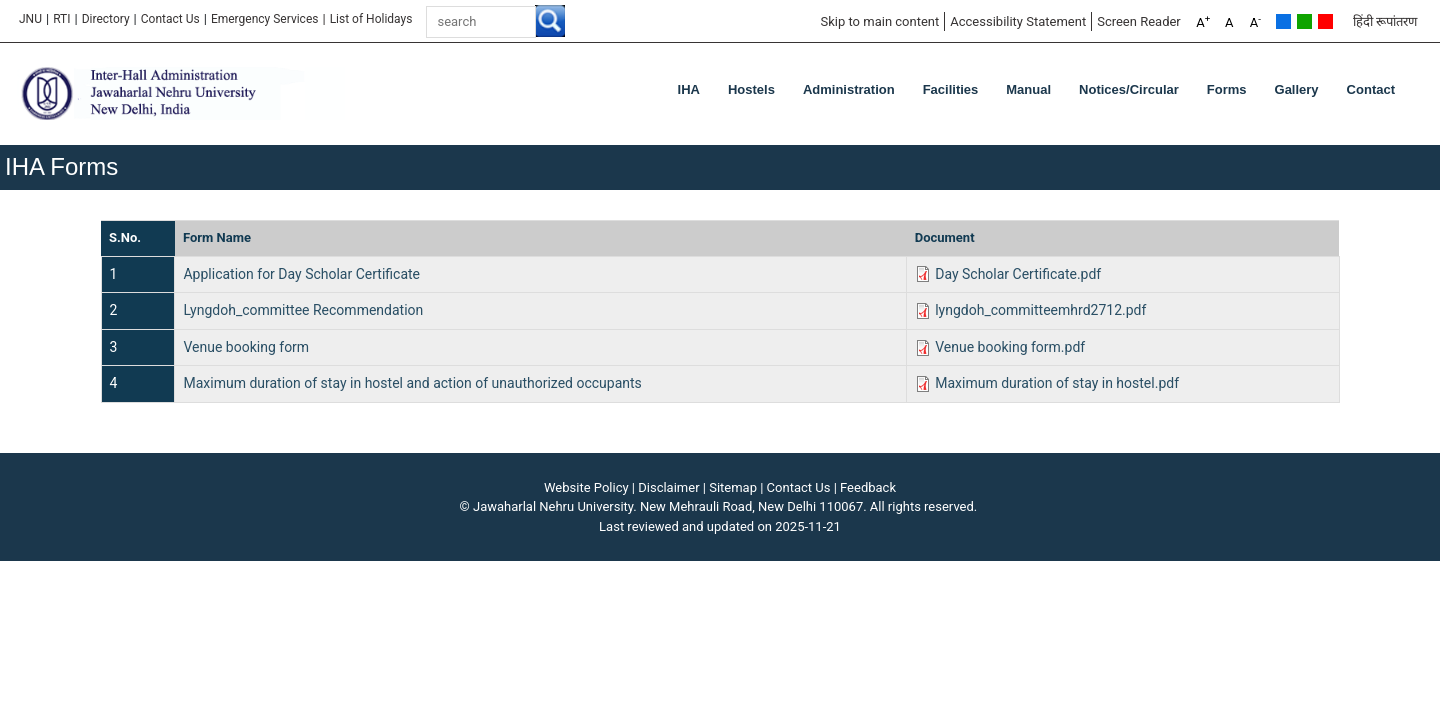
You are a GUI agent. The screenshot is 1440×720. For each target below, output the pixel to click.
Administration (849, 89)
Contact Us (170, 19)
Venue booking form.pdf (1010, 347)
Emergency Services (265, 19)
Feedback (868, 487)
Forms (1227, 89)
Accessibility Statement (1018, 21)
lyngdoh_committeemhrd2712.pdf (1040, 310)
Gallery (1297, 89)
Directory (106, 19)
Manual (1028, 89)
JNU (30, 19)
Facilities (951, 89)
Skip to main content (879, 21)
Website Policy (586, 487)
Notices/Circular (1129, 89)
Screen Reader (1139, 21)
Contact (1371, 89)
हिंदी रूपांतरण (1385, 21)
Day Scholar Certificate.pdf (1018, 274)
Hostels (751, 89)
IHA (689, 89)
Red (1325, 21)
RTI (61, 19)
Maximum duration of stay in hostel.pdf (1057, 383)
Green (1304, 21)
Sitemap (733, 487)
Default (1283, 21)
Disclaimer (668, 487)
